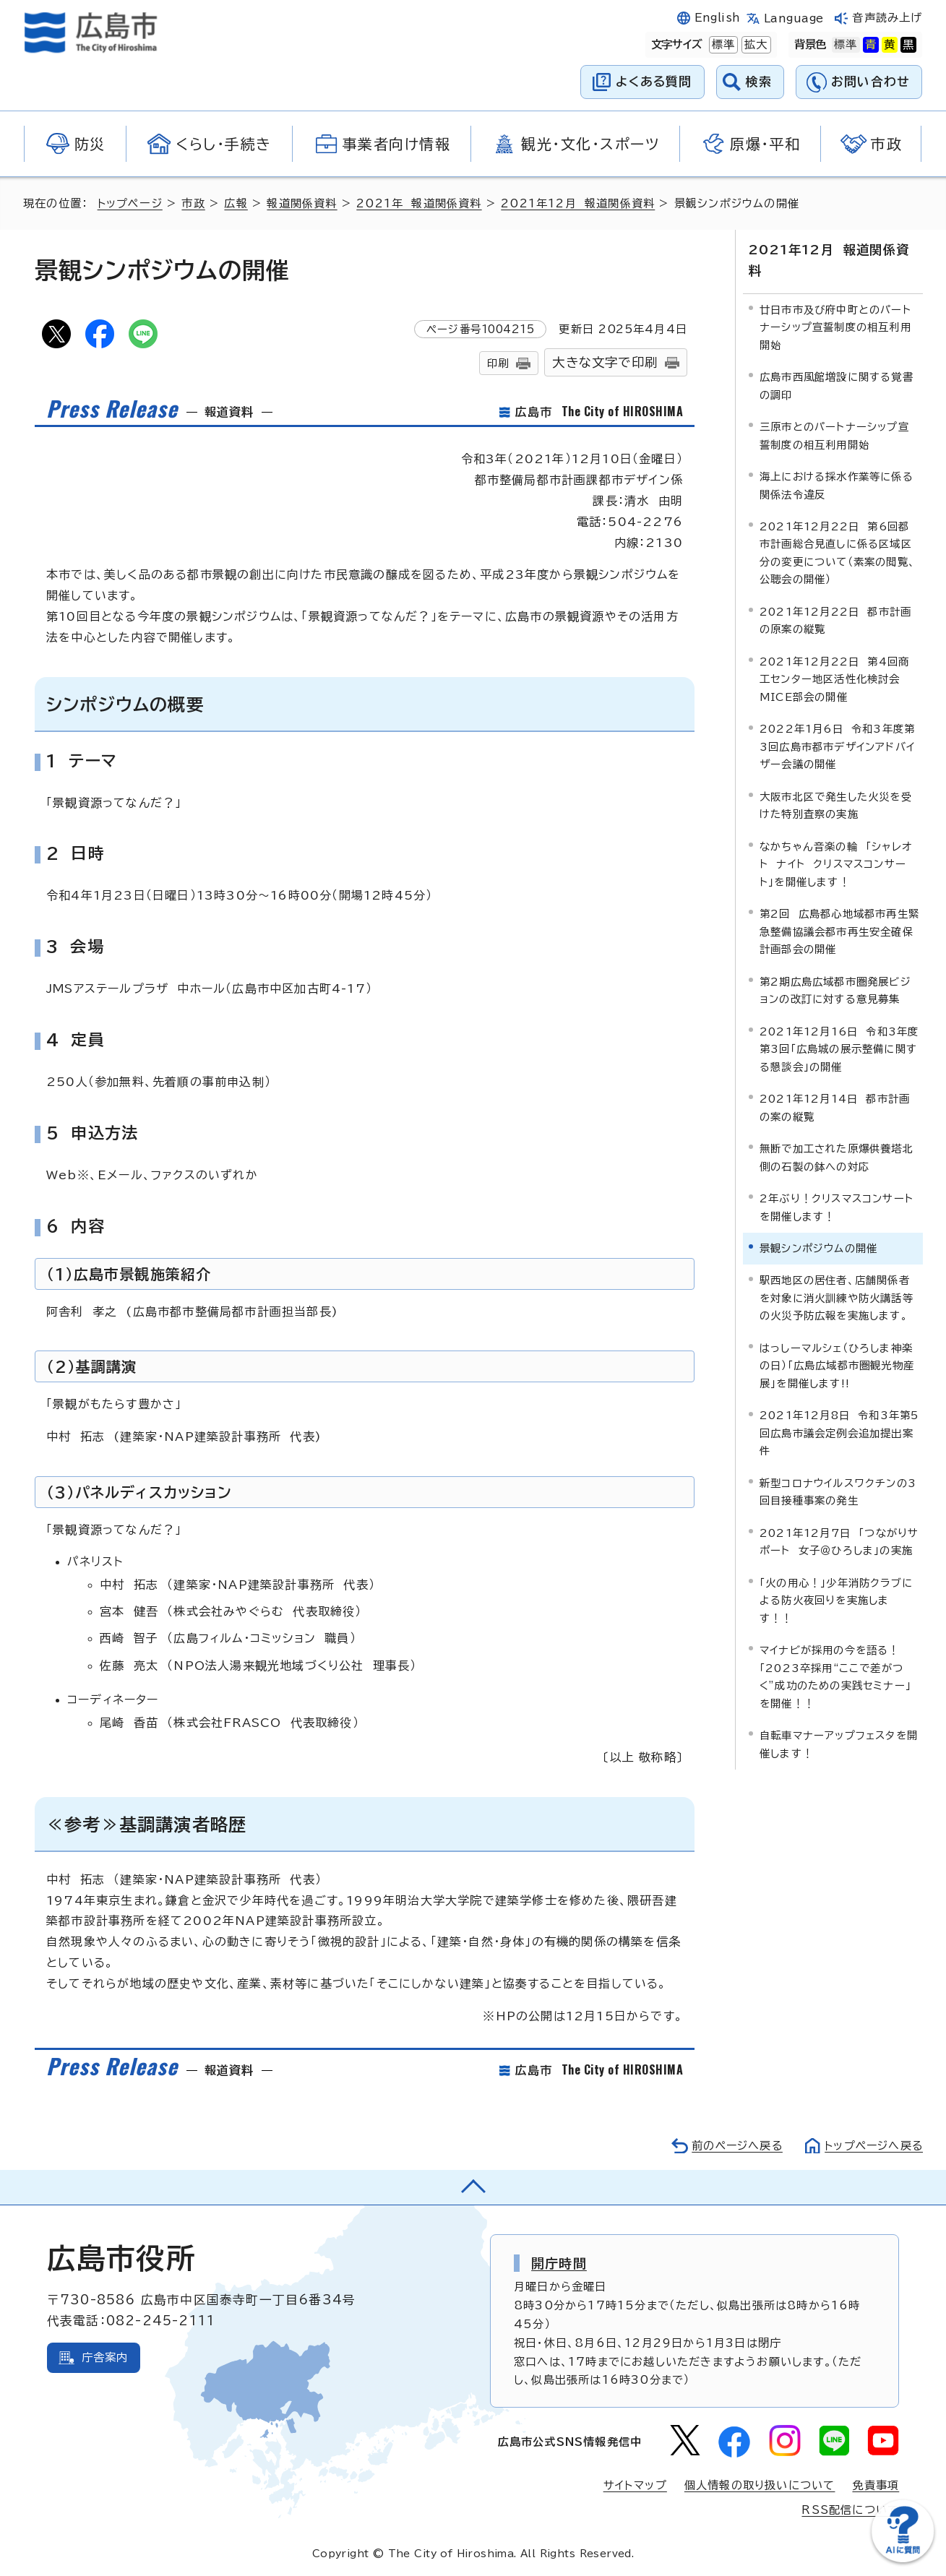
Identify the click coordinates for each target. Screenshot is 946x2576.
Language (794, 18)
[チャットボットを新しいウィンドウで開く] (903, 2559)
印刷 (498, 363)
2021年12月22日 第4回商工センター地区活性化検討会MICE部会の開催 (834, 678)
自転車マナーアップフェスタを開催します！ (839, 1744)
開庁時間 (559, 2263)
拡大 (754, 44)
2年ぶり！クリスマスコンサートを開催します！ (836, 1207)
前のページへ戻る (733, 2145)
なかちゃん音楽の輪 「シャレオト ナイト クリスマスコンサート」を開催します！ (836, 863)
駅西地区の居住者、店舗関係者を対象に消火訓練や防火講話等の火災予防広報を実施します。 (836, 1298)
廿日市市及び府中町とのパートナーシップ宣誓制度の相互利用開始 (835, 326)
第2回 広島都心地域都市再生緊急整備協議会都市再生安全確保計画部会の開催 (839, 931)
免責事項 (875, 2485)
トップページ (130, 203)
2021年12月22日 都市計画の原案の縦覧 (835, 620)
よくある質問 (654, 81)
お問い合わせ (870, 81)
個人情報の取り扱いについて (759, 2485)
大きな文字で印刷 (605, 362)
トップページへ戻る (872, 2145)
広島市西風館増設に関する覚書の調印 (836, 385)
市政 (193, 203)
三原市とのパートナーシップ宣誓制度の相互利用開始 (834, 435)
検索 (759, 81)
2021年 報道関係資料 (419, 203)
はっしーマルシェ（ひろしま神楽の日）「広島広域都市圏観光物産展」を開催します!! (837, 1365)
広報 (236, 203)
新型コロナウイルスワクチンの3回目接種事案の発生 (838, 1491)
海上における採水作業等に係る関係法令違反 (836, 485)
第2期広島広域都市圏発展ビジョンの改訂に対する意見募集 (835, 989)
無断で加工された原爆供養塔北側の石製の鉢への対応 (836, 1157)
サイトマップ (635, 2485)
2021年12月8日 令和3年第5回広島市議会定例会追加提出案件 (839, 1433)
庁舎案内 (105, 2357)
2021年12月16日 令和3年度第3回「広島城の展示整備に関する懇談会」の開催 (839, 1048)
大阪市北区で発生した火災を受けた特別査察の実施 (836, 805)
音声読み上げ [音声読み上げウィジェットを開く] (887, 17)
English (718, 17)
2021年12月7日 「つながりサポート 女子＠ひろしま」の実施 (839, 1541)
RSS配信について (850, 2509)
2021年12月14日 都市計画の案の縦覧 (835, 1107)
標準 (722, 44)
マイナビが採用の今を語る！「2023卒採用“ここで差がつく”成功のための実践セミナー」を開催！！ (835, 1676)
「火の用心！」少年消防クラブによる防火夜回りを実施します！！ (836, 1600)
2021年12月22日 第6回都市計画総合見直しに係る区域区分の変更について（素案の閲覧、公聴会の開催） (838, 552)
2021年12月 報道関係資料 (578, 203)
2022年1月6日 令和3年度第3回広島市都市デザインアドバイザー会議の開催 (837, 746)
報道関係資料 (302, 203)
